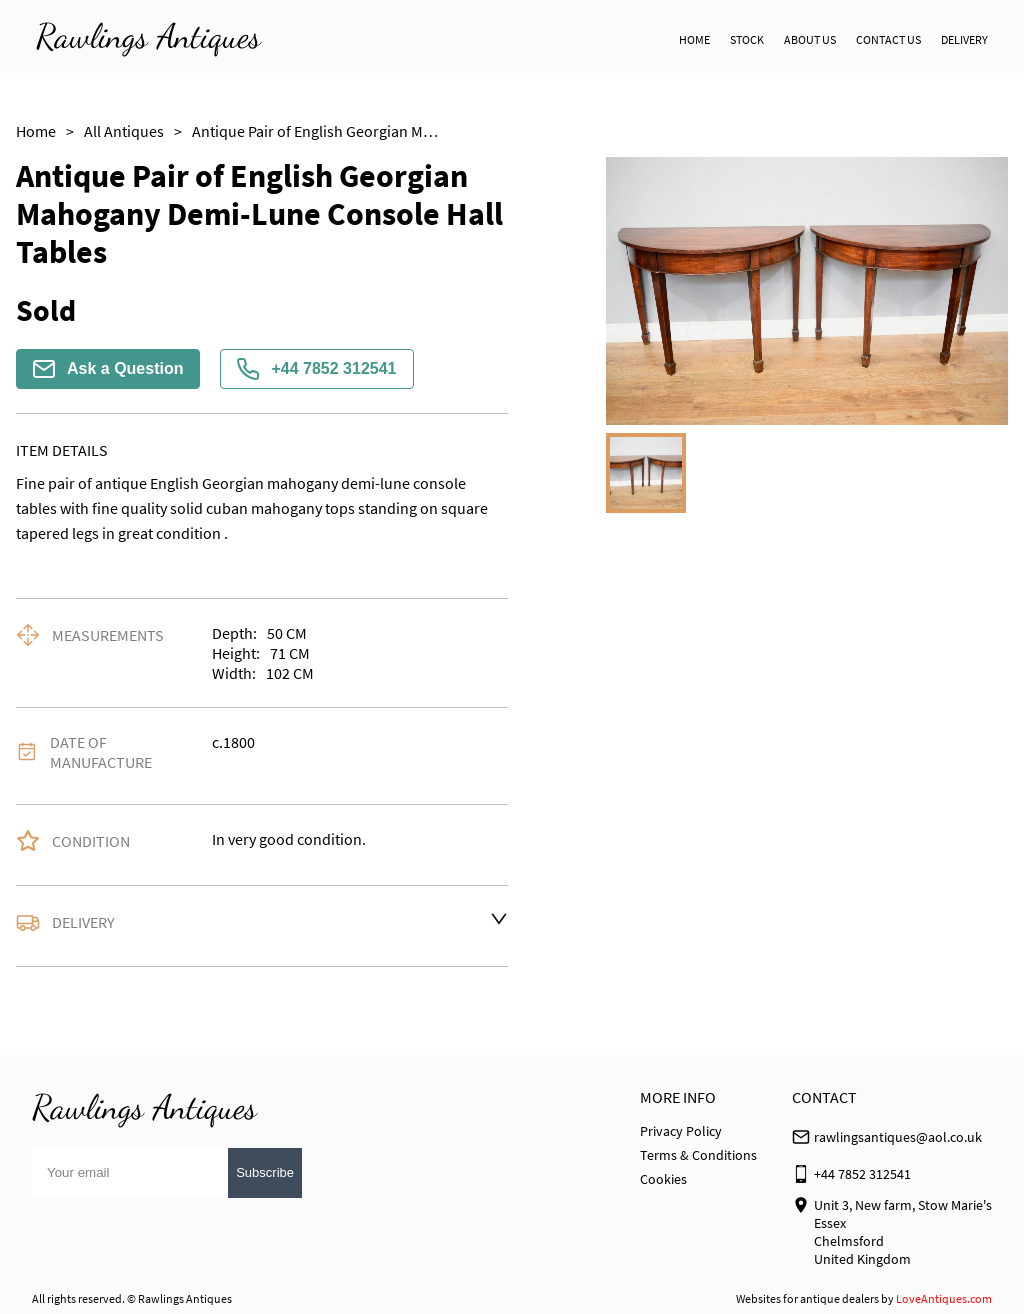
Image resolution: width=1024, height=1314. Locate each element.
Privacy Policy (681, 1131)
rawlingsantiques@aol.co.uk (898, 1137)
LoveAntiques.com (944, 1298)
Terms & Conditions (698, 1155)
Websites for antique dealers (807, 1298)
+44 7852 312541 (316, 369)
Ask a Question (108, 369)
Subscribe (265, 1172)
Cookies (663, 1179)
